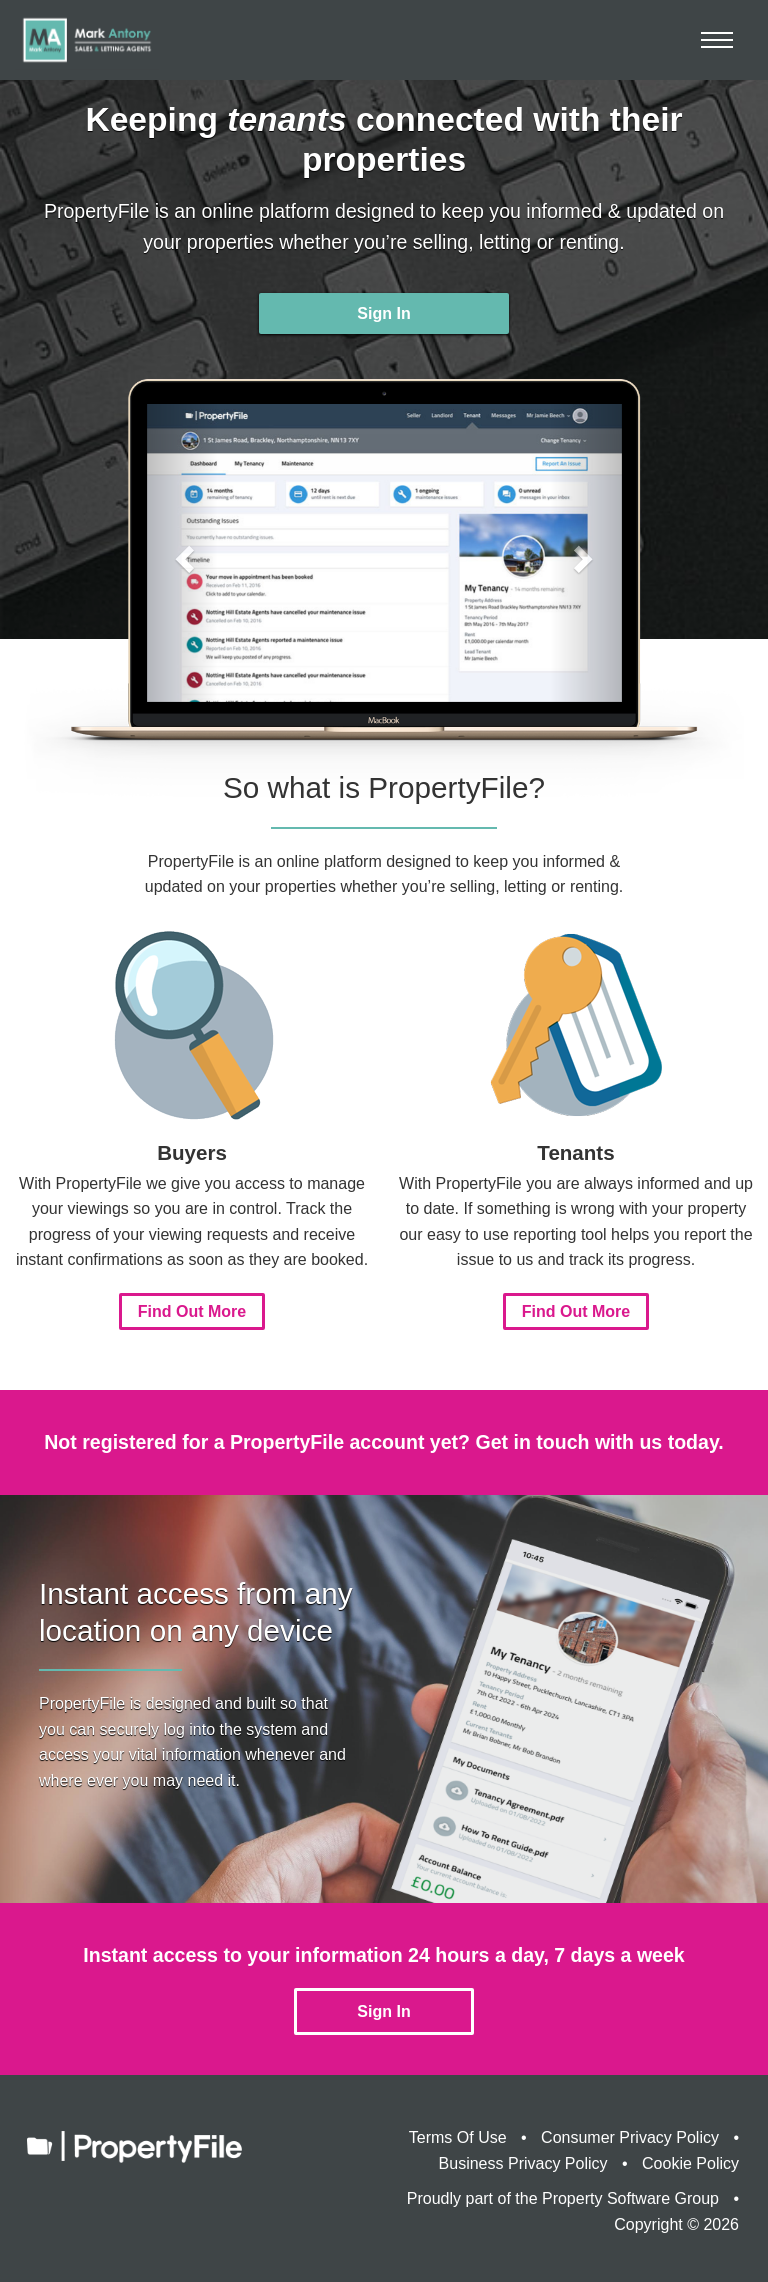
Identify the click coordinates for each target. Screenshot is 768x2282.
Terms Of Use (458, 2137)
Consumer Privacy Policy (630, 2137)
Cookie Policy (690, 2163)
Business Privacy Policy (523, 2163)
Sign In (383, 313)
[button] (182, 553)
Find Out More (192, 1311)
